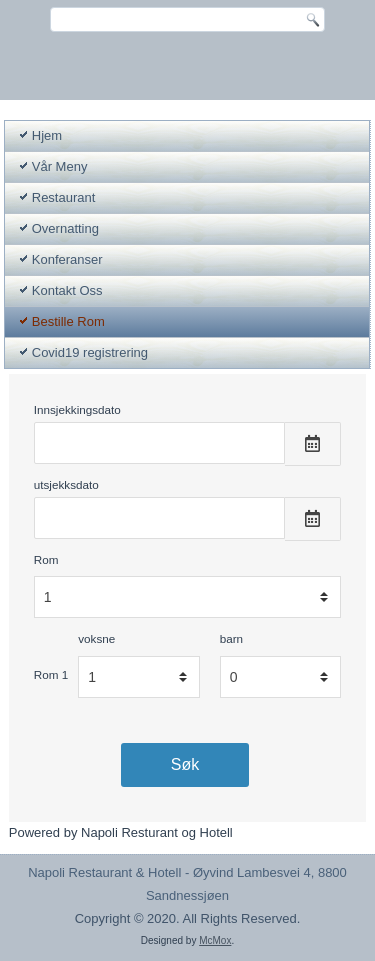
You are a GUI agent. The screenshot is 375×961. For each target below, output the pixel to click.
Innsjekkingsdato (77, 409)
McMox (215, 940)
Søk (185, 764)
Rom (46, 559)
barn (231, 638)
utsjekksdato (66, 484)
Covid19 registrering (90, 352)
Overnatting (65, 228)
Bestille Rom (68, 321)
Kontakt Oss (67, 290)
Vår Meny (60, 166)
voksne (96, 638)
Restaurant (64, 197)
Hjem (47, 135)
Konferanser (67, 259)
